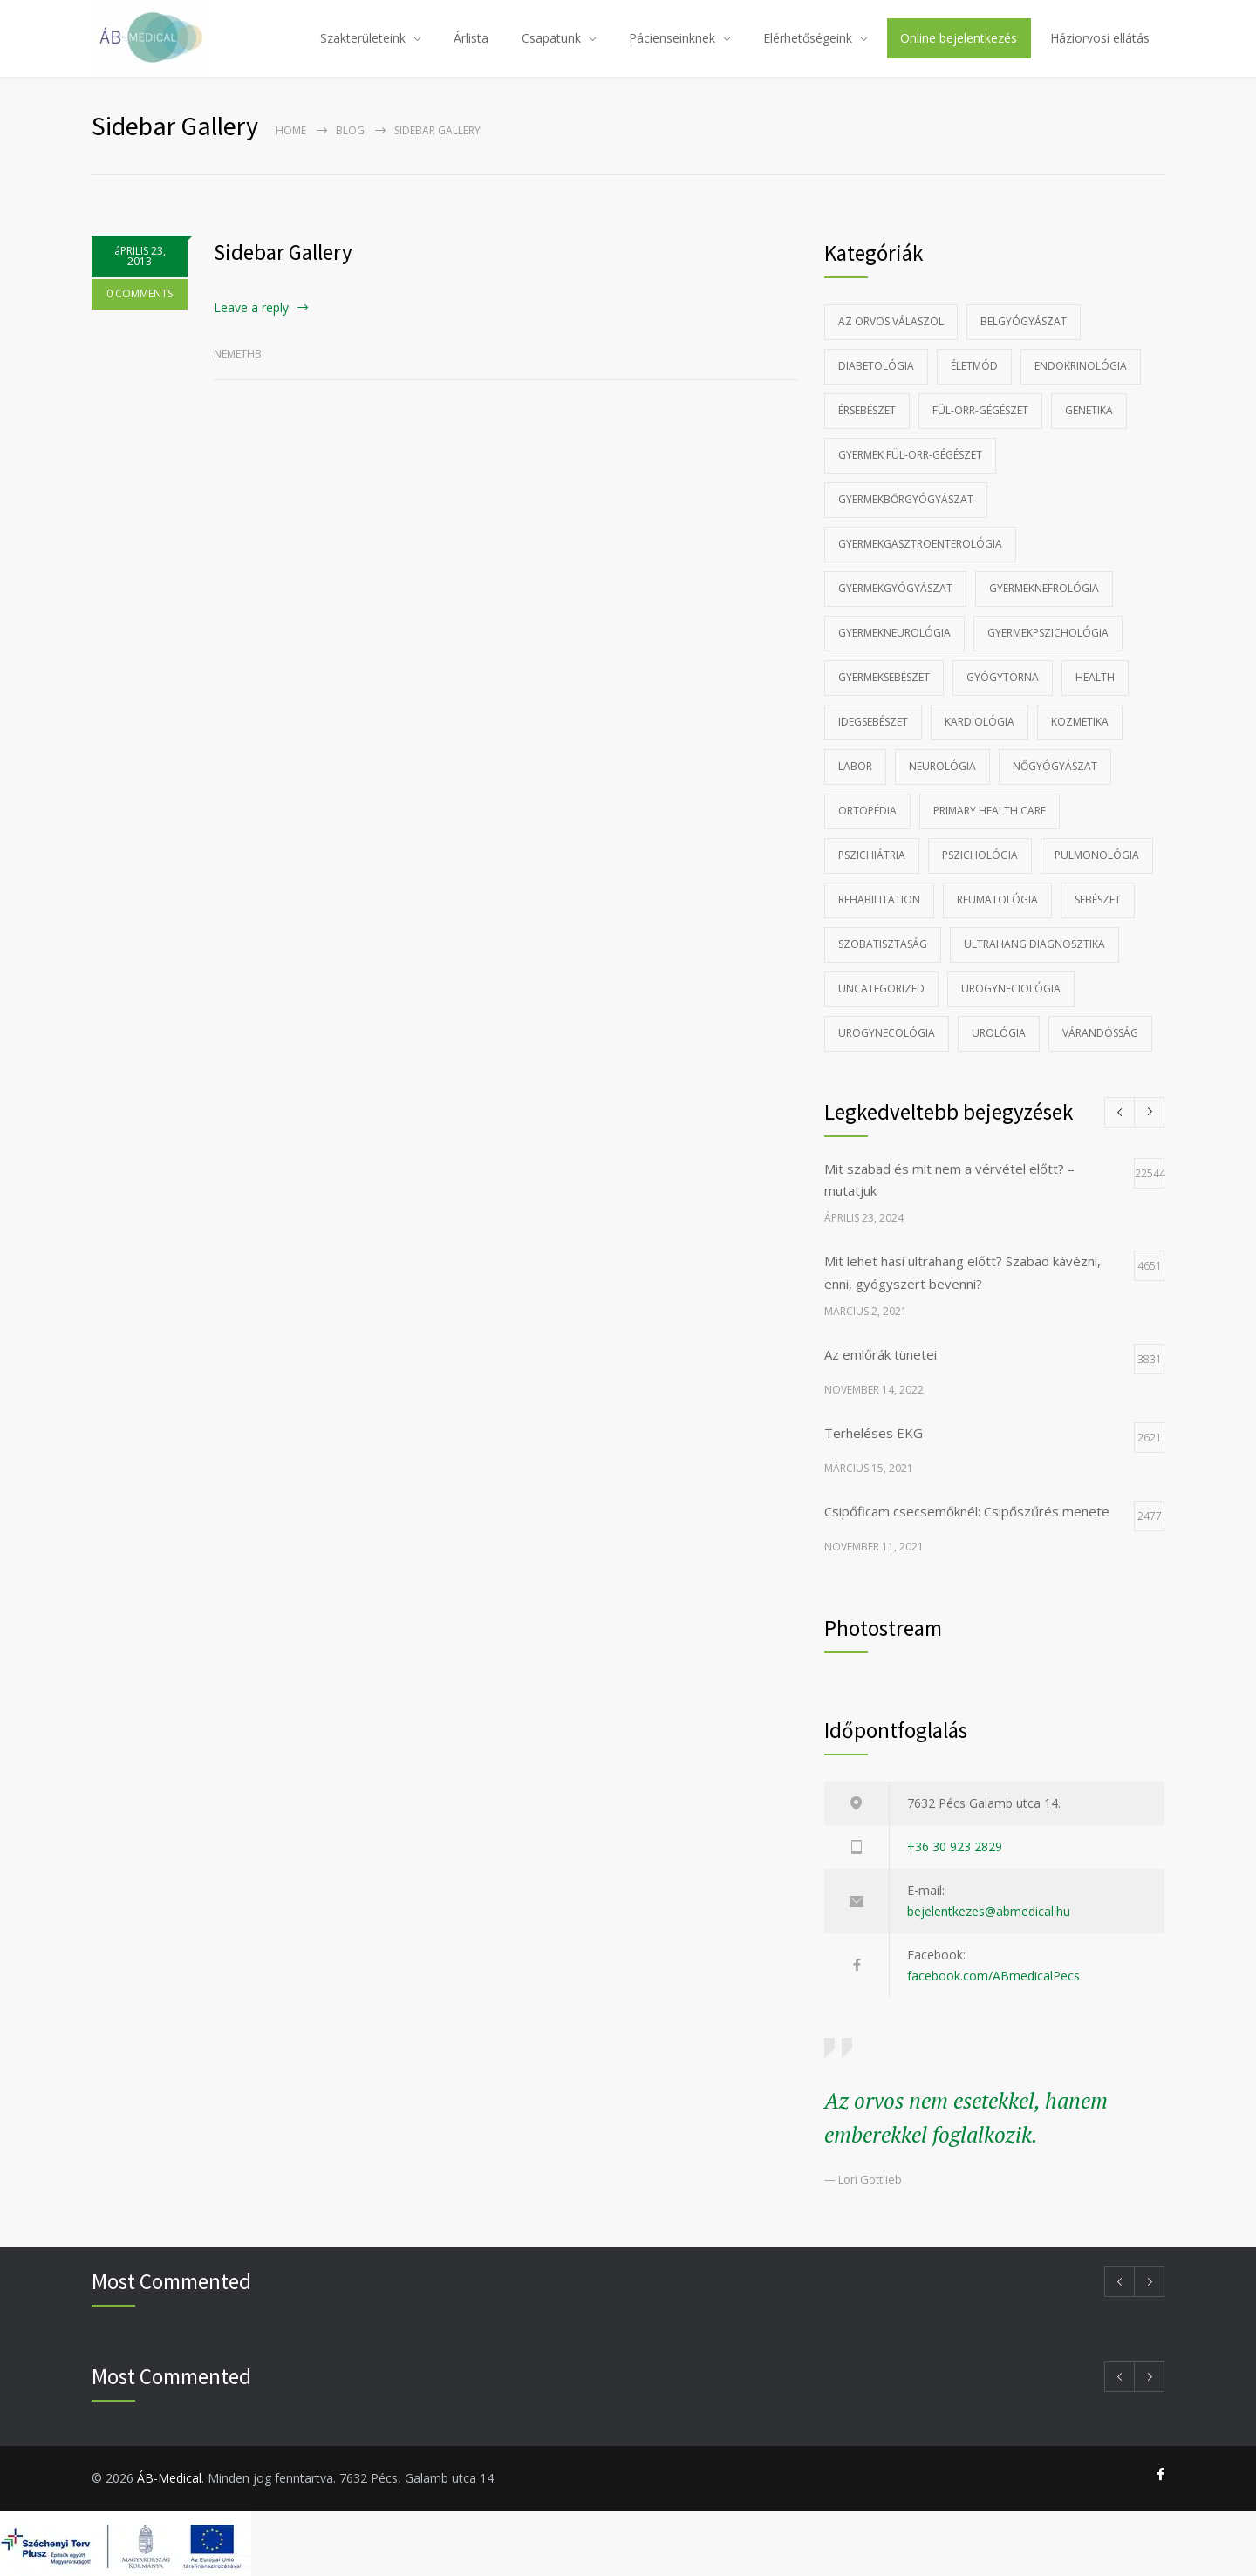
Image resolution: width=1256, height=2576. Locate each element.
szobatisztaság (882, 944)
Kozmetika (1080, 721)
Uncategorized (881, 988)
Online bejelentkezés (958, 38)
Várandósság (1100, 1033)
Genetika (1089, 410)
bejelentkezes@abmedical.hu (988, 1911)
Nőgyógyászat (1055, 766)
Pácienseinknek (672, 38)
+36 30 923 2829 (954, 1846)
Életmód (974, 365)
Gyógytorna (1002, 677)
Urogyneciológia (1011, 988)
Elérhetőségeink (807, 38)
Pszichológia (980, 855)
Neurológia (942, 766)
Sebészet (1098, 899)
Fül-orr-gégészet (980, 410)
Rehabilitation (879, 899)
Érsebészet (867, 410)
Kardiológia (979, 721)
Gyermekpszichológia (1048, 632)
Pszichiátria (871, 855)
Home (291, 130)
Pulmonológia (1097, 855)
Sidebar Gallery (283, 252)
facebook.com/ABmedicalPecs (993, 1975)
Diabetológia (876, 365)
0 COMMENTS (139, 293)
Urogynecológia (886, 1033)
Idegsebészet (873, 721)
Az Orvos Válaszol (891, 321)
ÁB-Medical (169, 2478)
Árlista (471, 38)
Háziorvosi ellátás (1100, 38)
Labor (855, 766)
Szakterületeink (363, 38)
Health (1095, 677)
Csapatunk (551, 38)
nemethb (238, 353)
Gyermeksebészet (884, 677)
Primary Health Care (989, 810)
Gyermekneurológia (894, 632)
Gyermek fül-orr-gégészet (910, 454)
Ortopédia (867, 810)
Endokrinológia (1080, 365)
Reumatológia (997, 899)
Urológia (999, 1033)
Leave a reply (251, 307)
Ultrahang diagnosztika (1034, 944)
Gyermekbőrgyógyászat (905, 499)
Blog (350, 130)
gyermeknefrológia (1044, 588)
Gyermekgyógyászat (895, 588)
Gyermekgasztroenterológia (920, 543)
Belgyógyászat (1023, 321)
